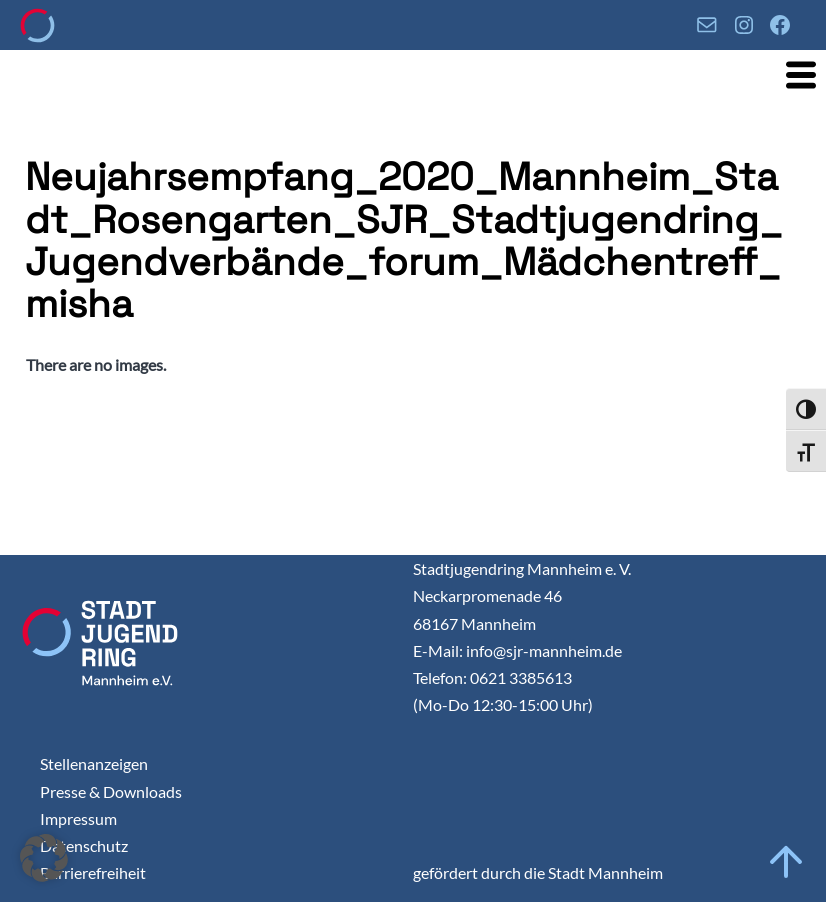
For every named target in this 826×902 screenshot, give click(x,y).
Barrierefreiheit (93, 872)
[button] (44, 858)
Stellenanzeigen (94, 763)
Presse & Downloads (111, 791)
